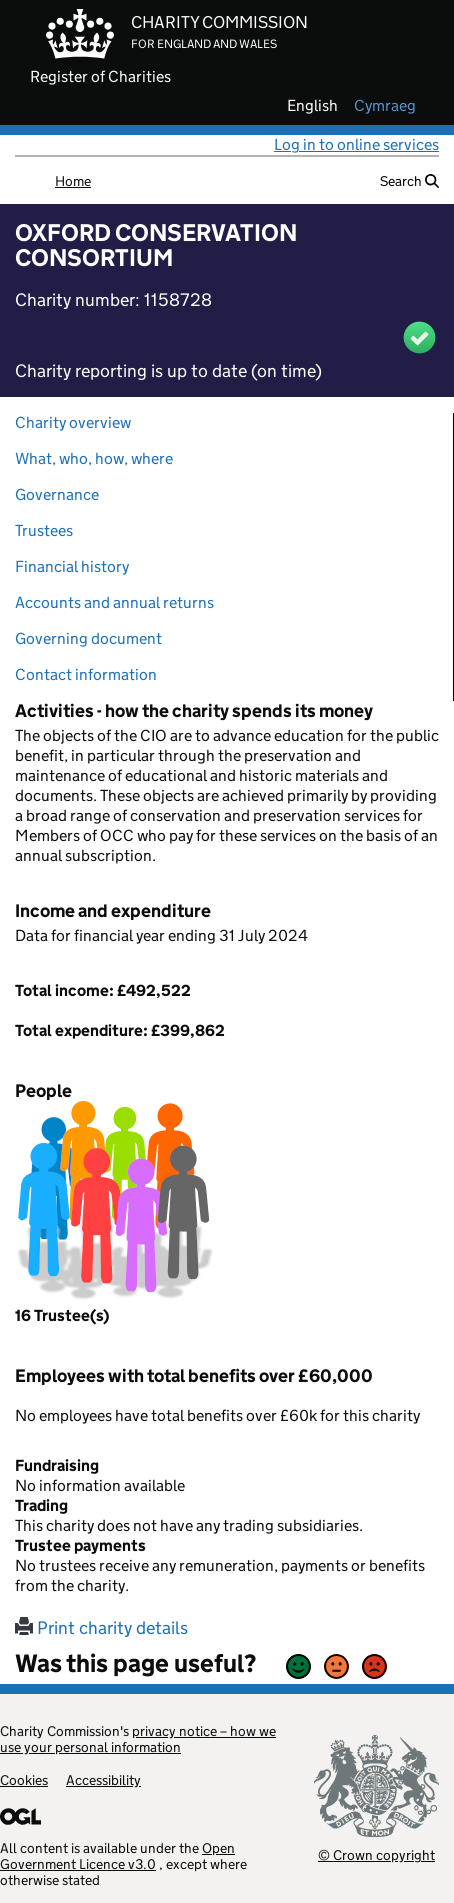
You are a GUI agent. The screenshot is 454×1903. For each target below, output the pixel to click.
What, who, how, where (94, 458)
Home (73, 181)
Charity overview (73, 422)
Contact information (86, 674)
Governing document (88, 638)
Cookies (24, 1780)
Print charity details (101, 1628)
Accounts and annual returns (114, 602)
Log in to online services (356, 144)
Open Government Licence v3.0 (117, 1856)
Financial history (72, 566)
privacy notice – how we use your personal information (138, 1739)
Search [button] (409, 181)
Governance (57, 494)
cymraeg (385, 106)
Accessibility (103, 1780)
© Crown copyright (376, 1854)
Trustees (44, 530)
